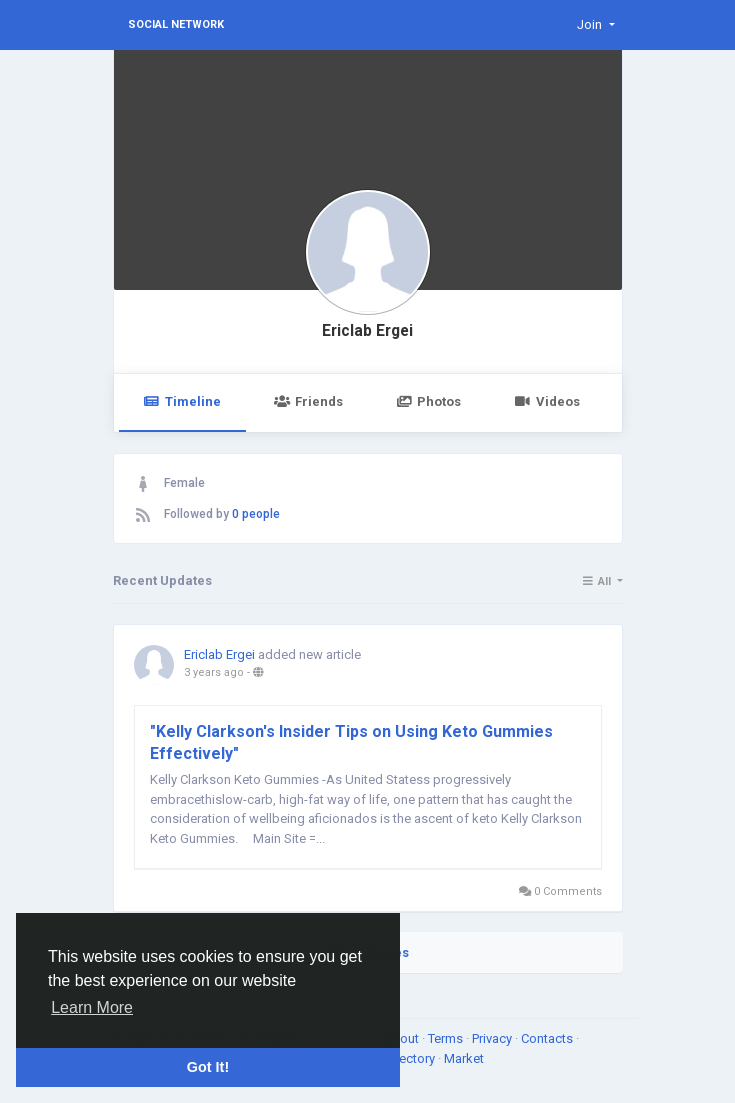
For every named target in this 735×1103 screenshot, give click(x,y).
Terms (447, 1038)
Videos (546, 401)
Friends (308, 401)
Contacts (548, 1038)
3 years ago (214, 672)
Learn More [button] (92, 1007)
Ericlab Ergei (367, 331)
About (402, 1038)
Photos (428, 401)
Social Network (176, 24)
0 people (256, 514)
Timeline (182, 401)
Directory (410, 1058)
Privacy (493, 1038)
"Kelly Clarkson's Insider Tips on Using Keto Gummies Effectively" (351, 742)
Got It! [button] (208, 1067)
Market (464, 1058)
